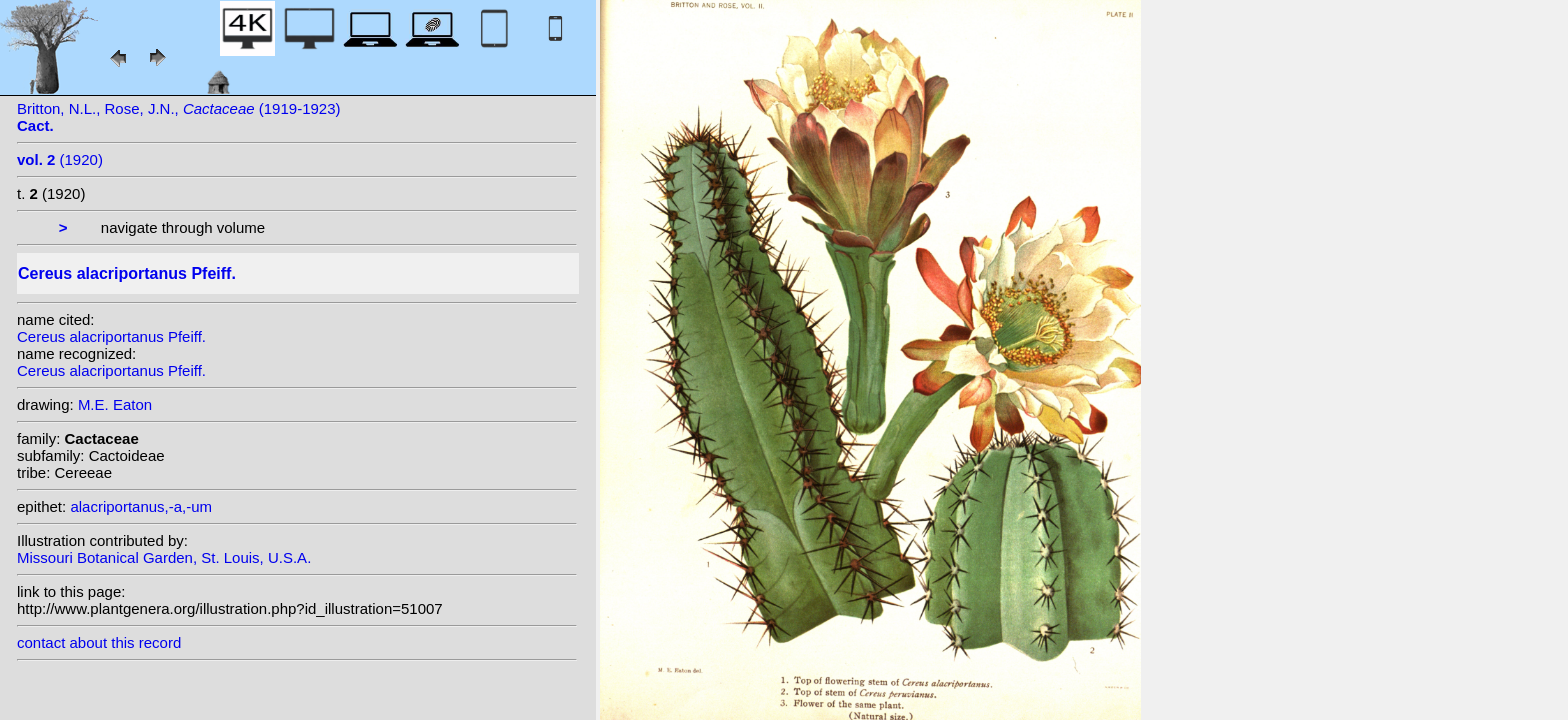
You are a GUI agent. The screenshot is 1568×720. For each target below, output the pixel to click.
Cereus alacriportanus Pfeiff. (111, 336)
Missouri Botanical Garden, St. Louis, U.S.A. (164, 557)
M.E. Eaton (115, 404)
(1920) (60, 159)
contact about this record (99, 642)
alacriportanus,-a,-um (141, 506)
